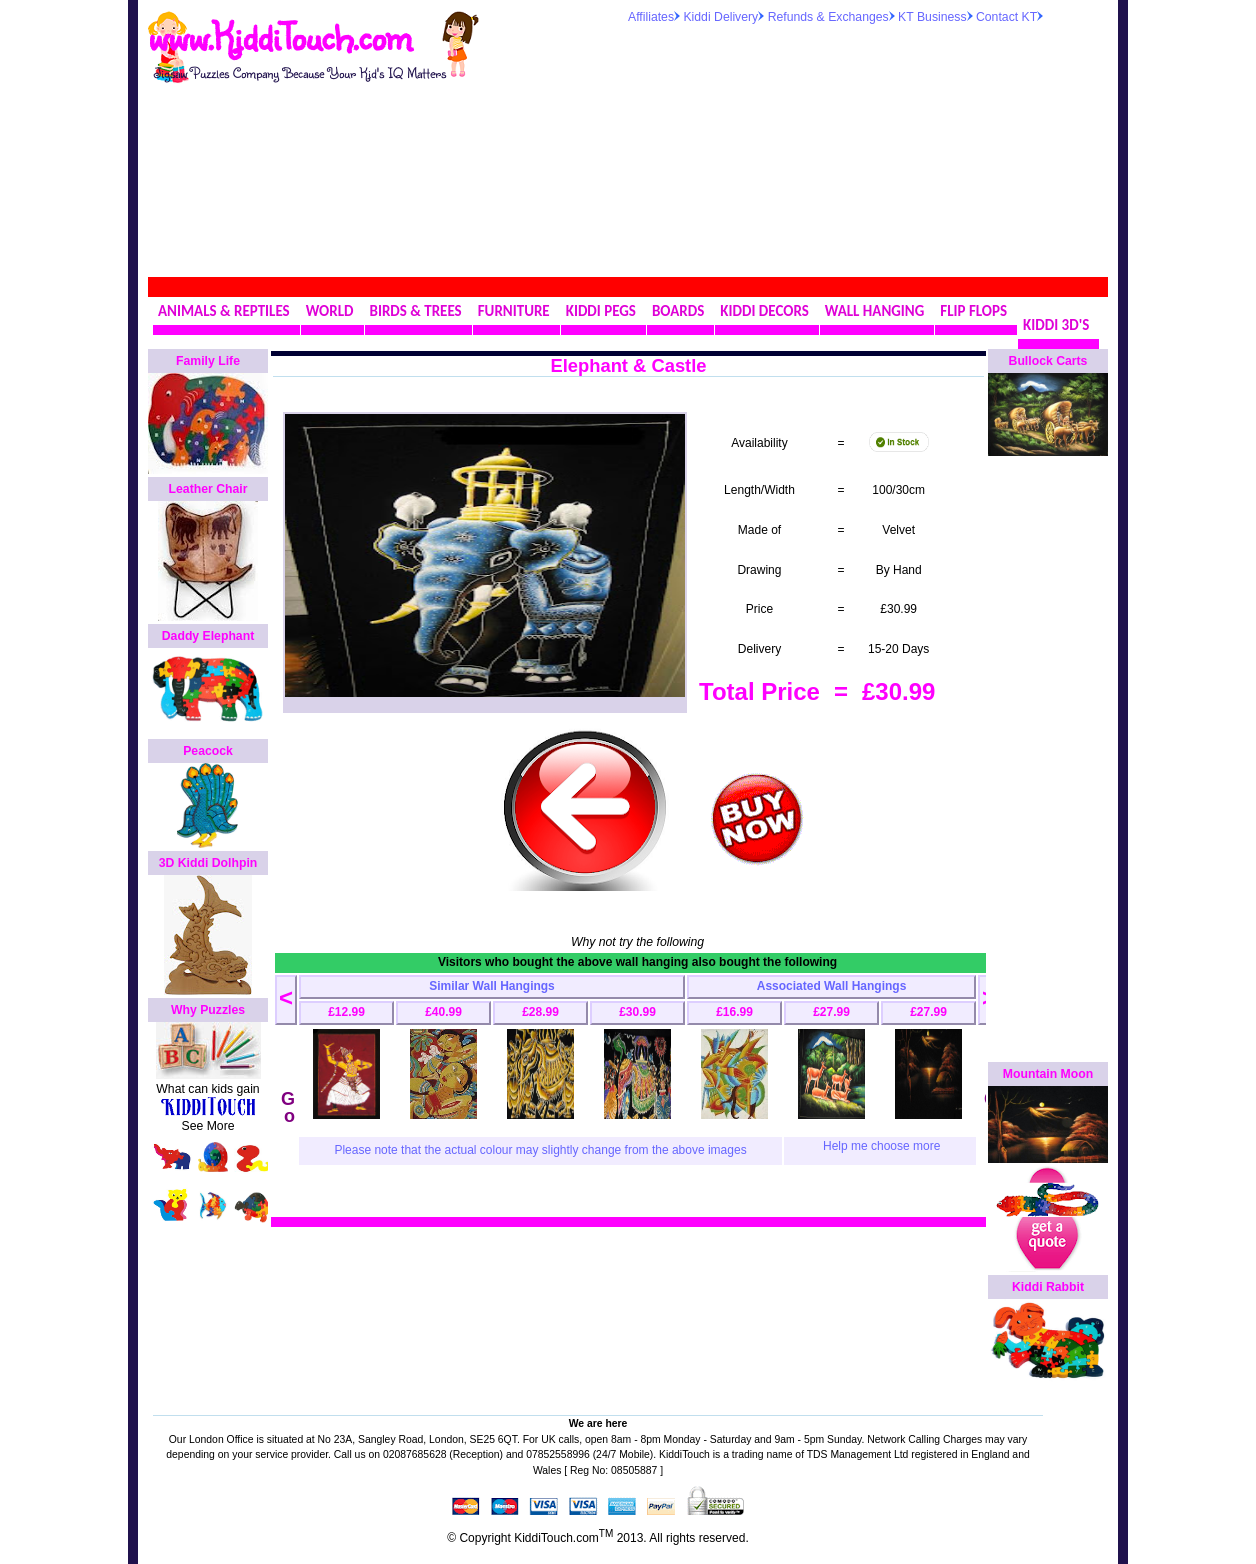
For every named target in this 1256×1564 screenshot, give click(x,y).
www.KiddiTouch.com (279, 36)
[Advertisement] (762, 149)
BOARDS (678, 311)
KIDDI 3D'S (1056, 325)
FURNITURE (514, 311)
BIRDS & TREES (416, 311)
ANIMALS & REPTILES (224, 311)
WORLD (330, 311)
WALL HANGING (875, 311)
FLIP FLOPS (973, 311)
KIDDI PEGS (601, 311)
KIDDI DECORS (764, 311)
